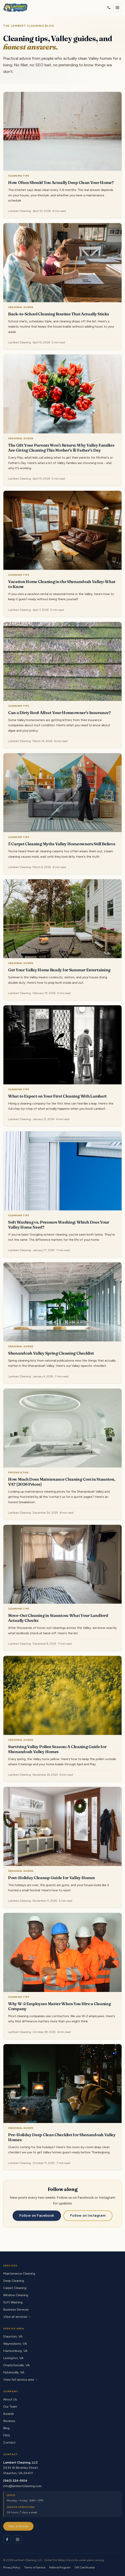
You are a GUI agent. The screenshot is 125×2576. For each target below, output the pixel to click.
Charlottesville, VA (16, 2365)
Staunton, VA (13, 2336)
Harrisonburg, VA (15, 2351)
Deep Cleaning (13, 2281)
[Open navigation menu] (117, 7)
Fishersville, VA (13, 2372)
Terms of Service (34, 2567)
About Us (10, 2399)
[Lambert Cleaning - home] (15, 7)
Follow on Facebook (36, 2215)
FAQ (6, 2435)
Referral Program (60, 2567)
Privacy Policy (11, 2567)
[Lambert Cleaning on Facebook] (7, 2539)
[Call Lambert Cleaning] (109, 7)
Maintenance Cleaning (19, 2273)
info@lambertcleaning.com (22, 2486)
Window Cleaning (15, 2295)
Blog (6, 2428)
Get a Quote (18, 2526)
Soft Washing (13, 2302)
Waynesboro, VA (15, 2344)
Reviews (9, 2421)
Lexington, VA (13, 2358)
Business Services (16, 2309)
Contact (9, 2442)
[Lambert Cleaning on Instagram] (18, 2539)
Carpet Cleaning (14, 2288)
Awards (8, 2414)
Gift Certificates (85, 2567)
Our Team (10, 2406)
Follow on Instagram (88, 2215)
